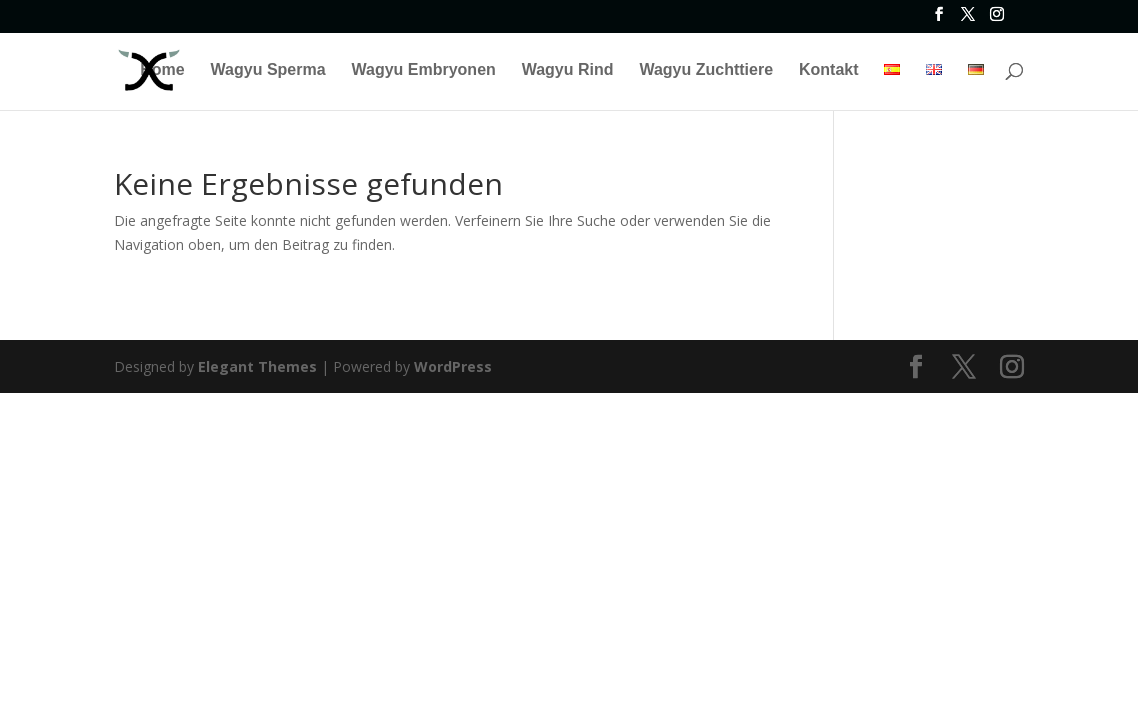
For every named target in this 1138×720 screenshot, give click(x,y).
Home (162, 70)
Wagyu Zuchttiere (706, 70)
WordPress (453, 366)
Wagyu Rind (568, 70)
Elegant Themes (257, 366)
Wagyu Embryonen (423, 70)
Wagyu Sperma (268, 70)
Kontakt (829, 70)
